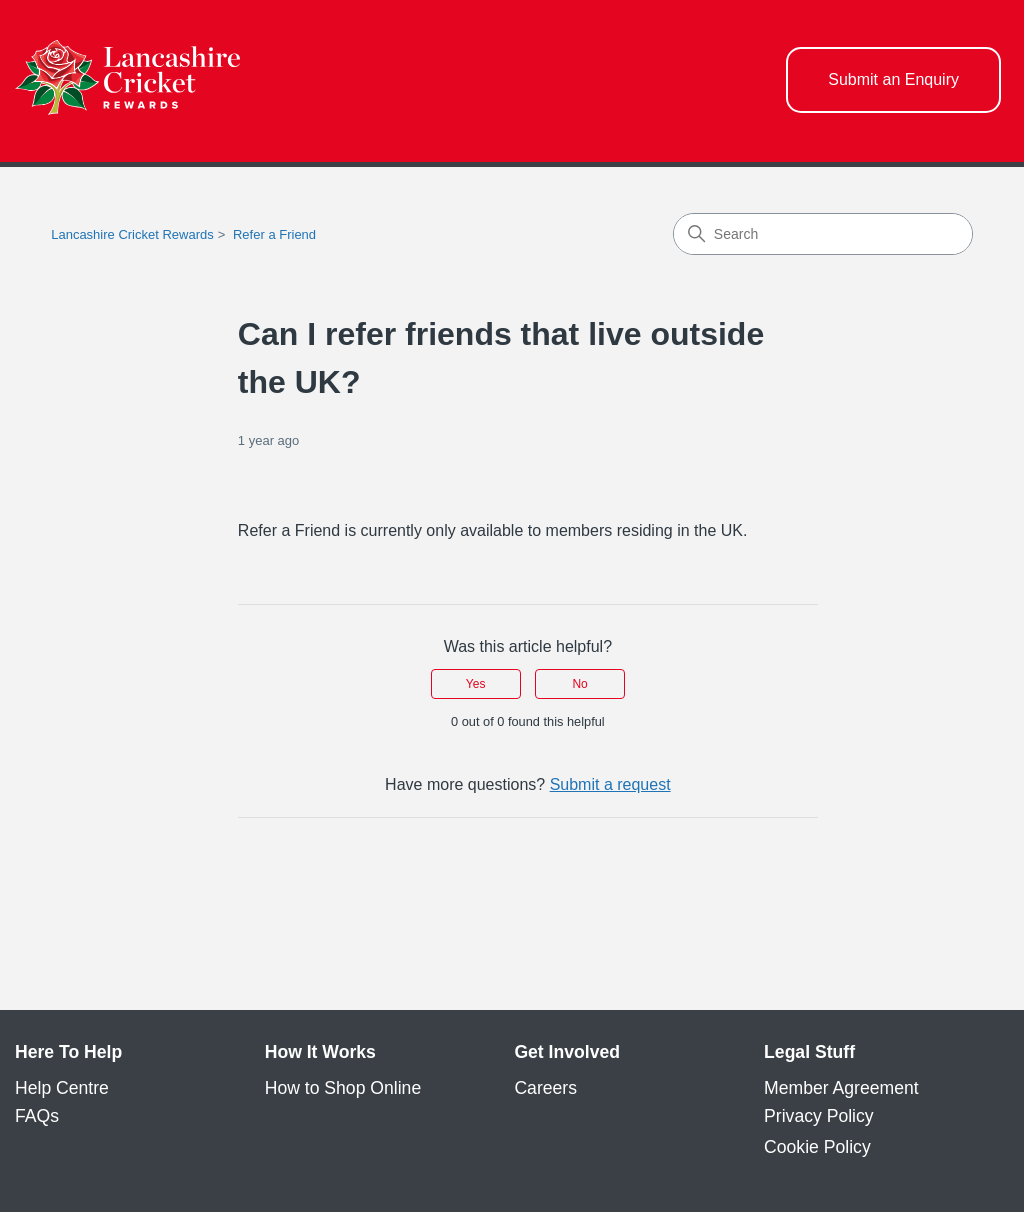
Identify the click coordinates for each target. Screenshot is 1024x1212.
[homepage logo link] (127, 81)
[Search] (823, 234)
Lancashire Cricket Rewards (132, 234)
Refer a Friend (274, 234)
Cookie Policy (817, 1147)
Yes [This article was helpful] (476, 684)
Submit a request (610, 784)
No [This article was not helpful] (579, 684)
